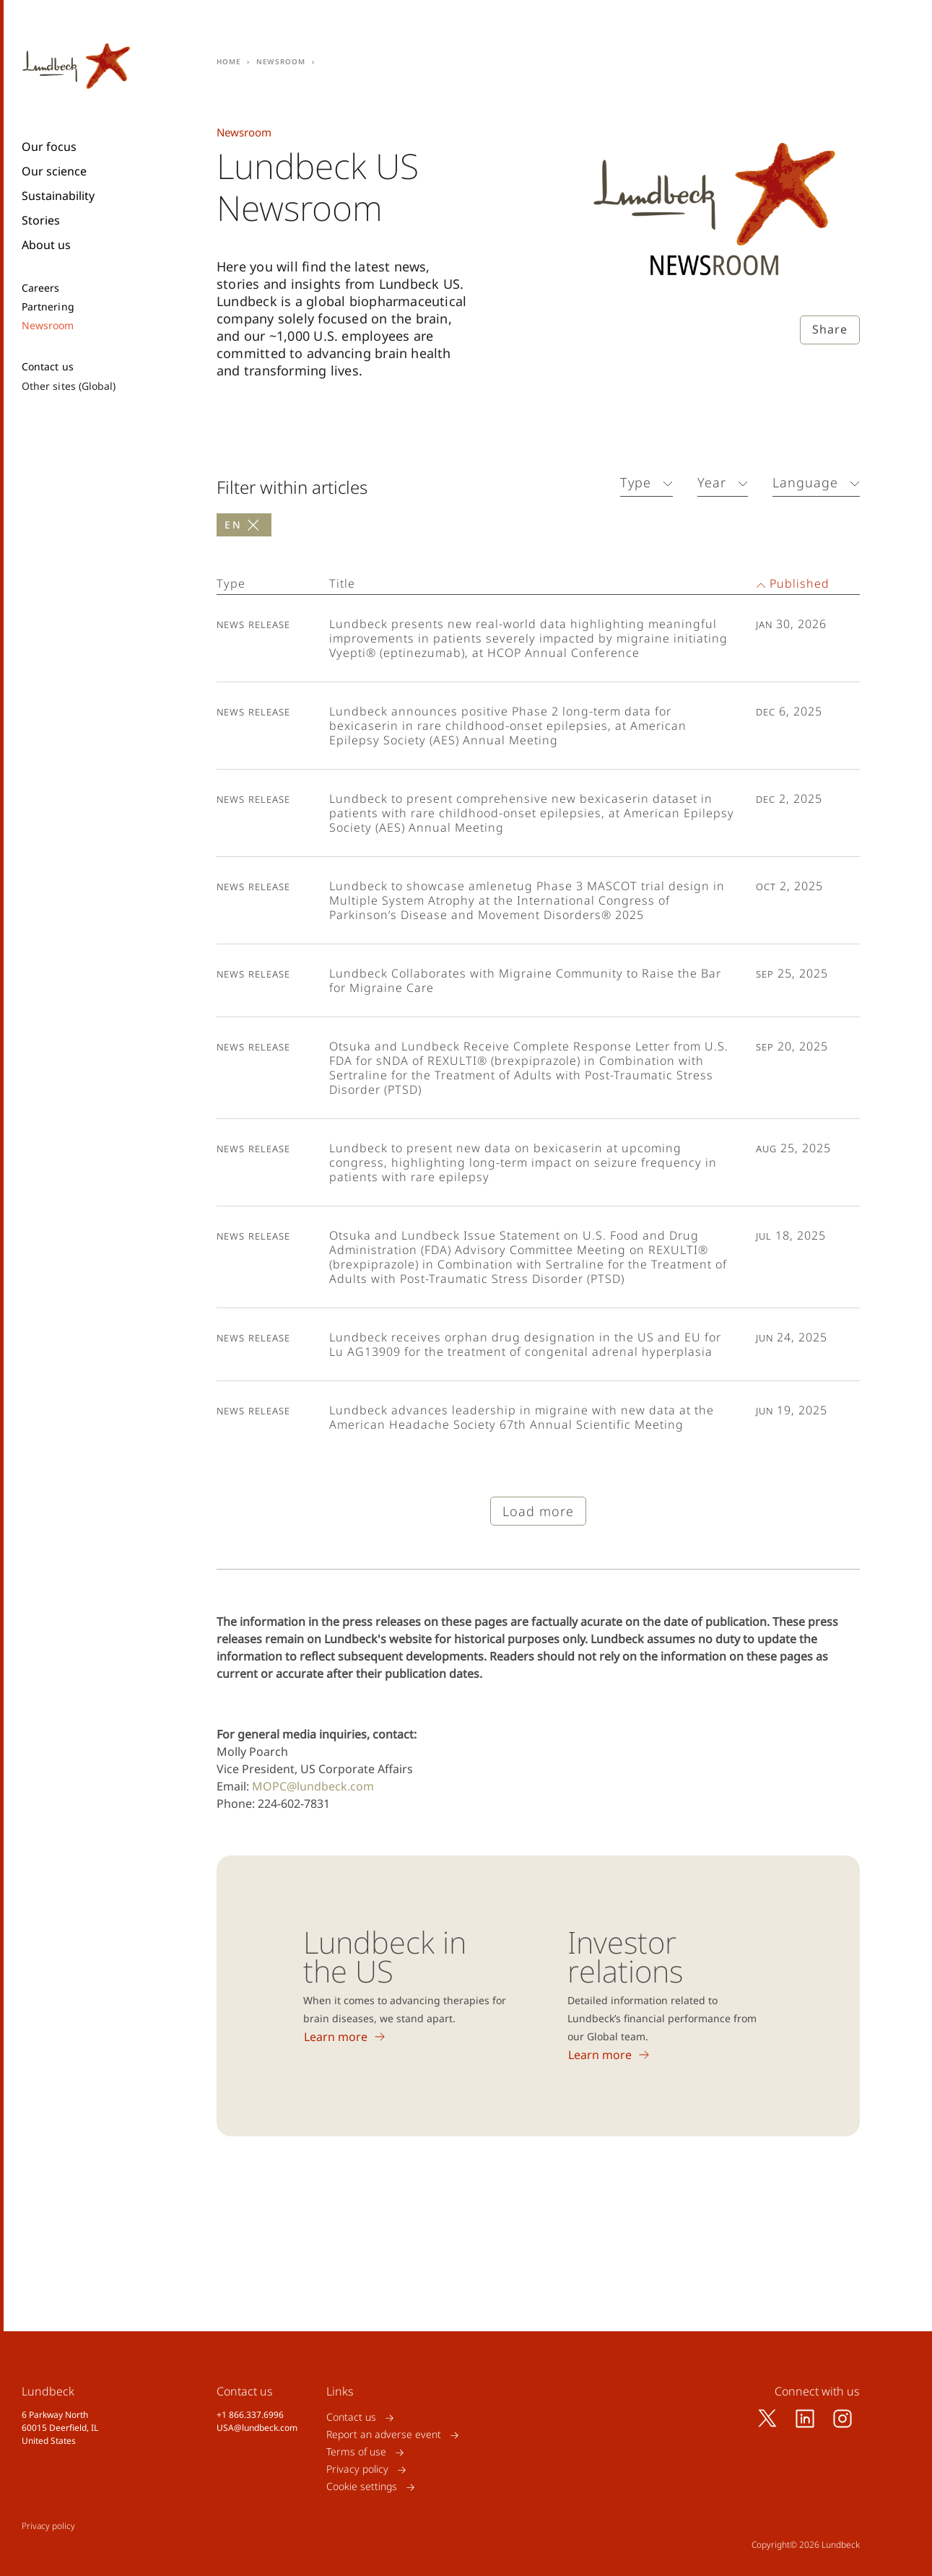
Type (635, 482)
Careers (41, 288)
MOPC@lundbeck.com (313, 1786)
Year (711, 482)
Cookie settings (361, 2487)
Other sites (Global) (69, 386)
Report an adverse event (383, 2435)
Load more (538, 1511)
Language (805, 482)
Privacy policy (357, 2469)
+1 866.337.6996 (250, 2415)
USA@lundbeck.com (257, 2427)
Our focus (49, 147)
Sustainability (58, 196)
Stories (41, 220)
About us (46, 245)
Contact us (48, 367)
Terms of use (356, 2452)
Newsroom (48, 325)
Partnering (48, 307)
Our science (54, 171)
